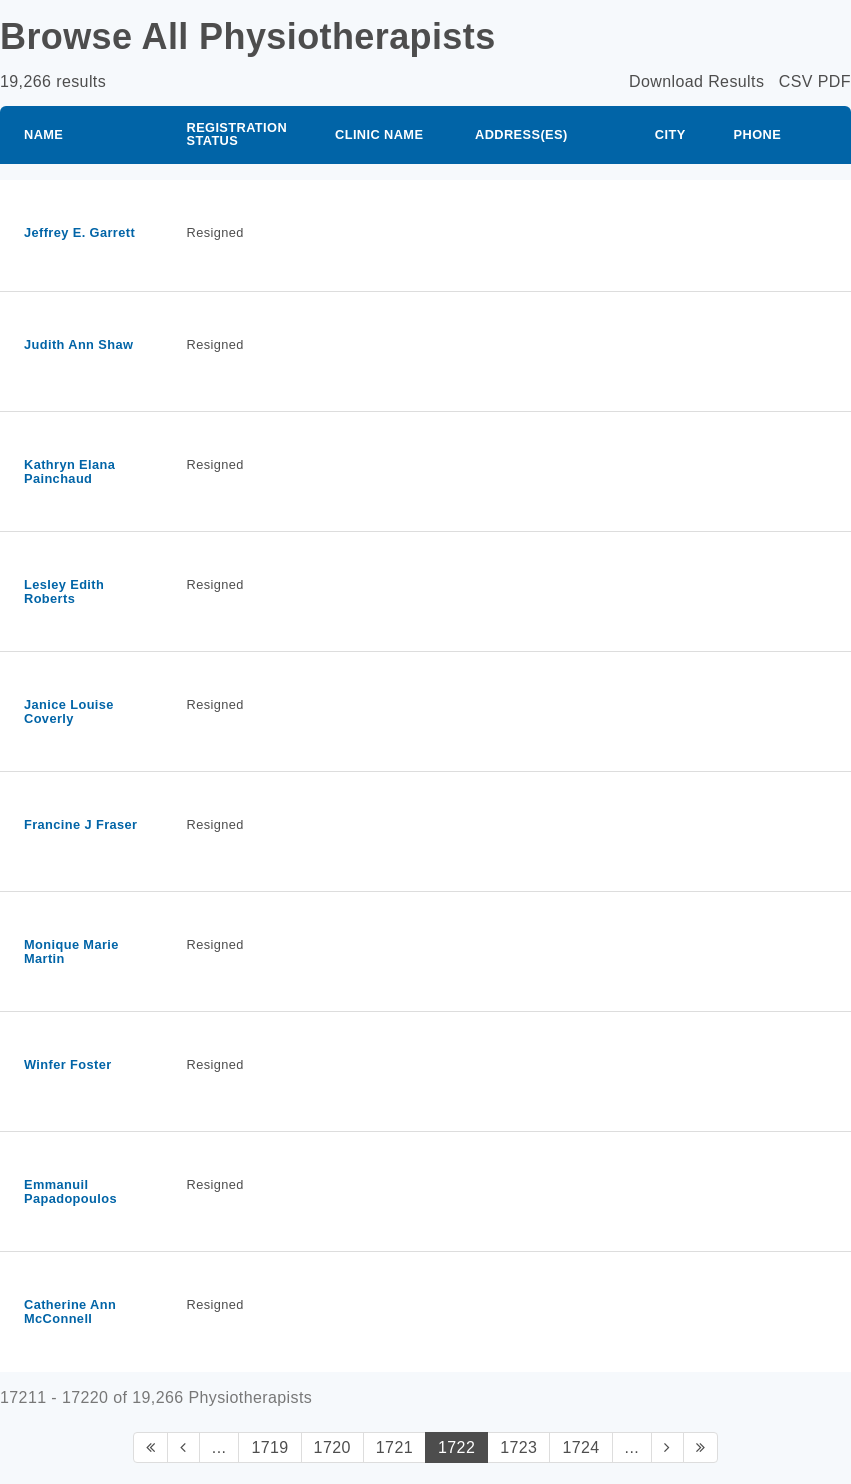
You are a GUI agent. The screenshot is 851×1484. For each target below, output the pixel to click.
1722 (456, 1447)
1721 (394, 1447)
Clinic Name (379, 134)
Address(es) (521, 134)
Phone (758, 134)
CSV (796, 81)
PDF (834, 81)
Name (43, 134)
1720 (332, 1447)
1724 (580, 1447)
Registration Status (236, 134)
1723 (518, 1447)
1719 (269, 1447)
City (670, 134)
